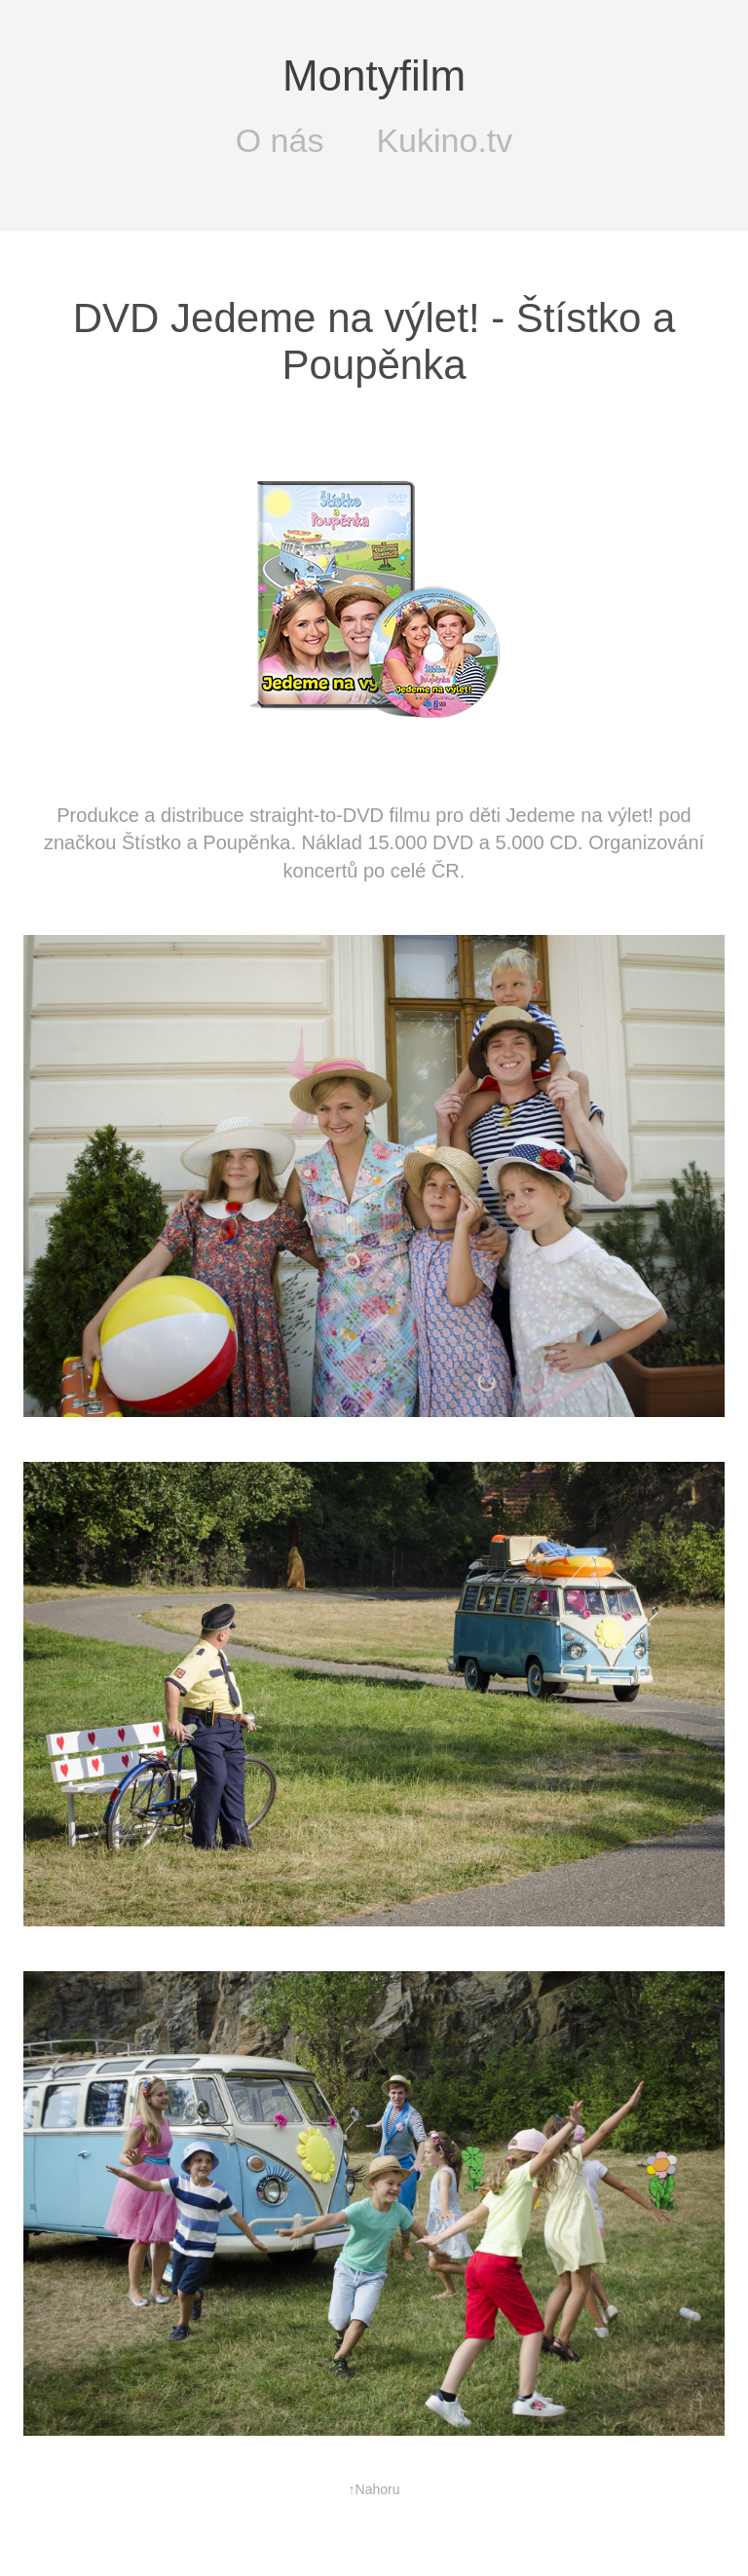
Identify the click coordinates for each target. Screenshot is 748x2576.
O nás (280, 141)
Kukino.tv (444, 141)
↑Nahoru (374, 2489)
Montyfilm (374, 76)
